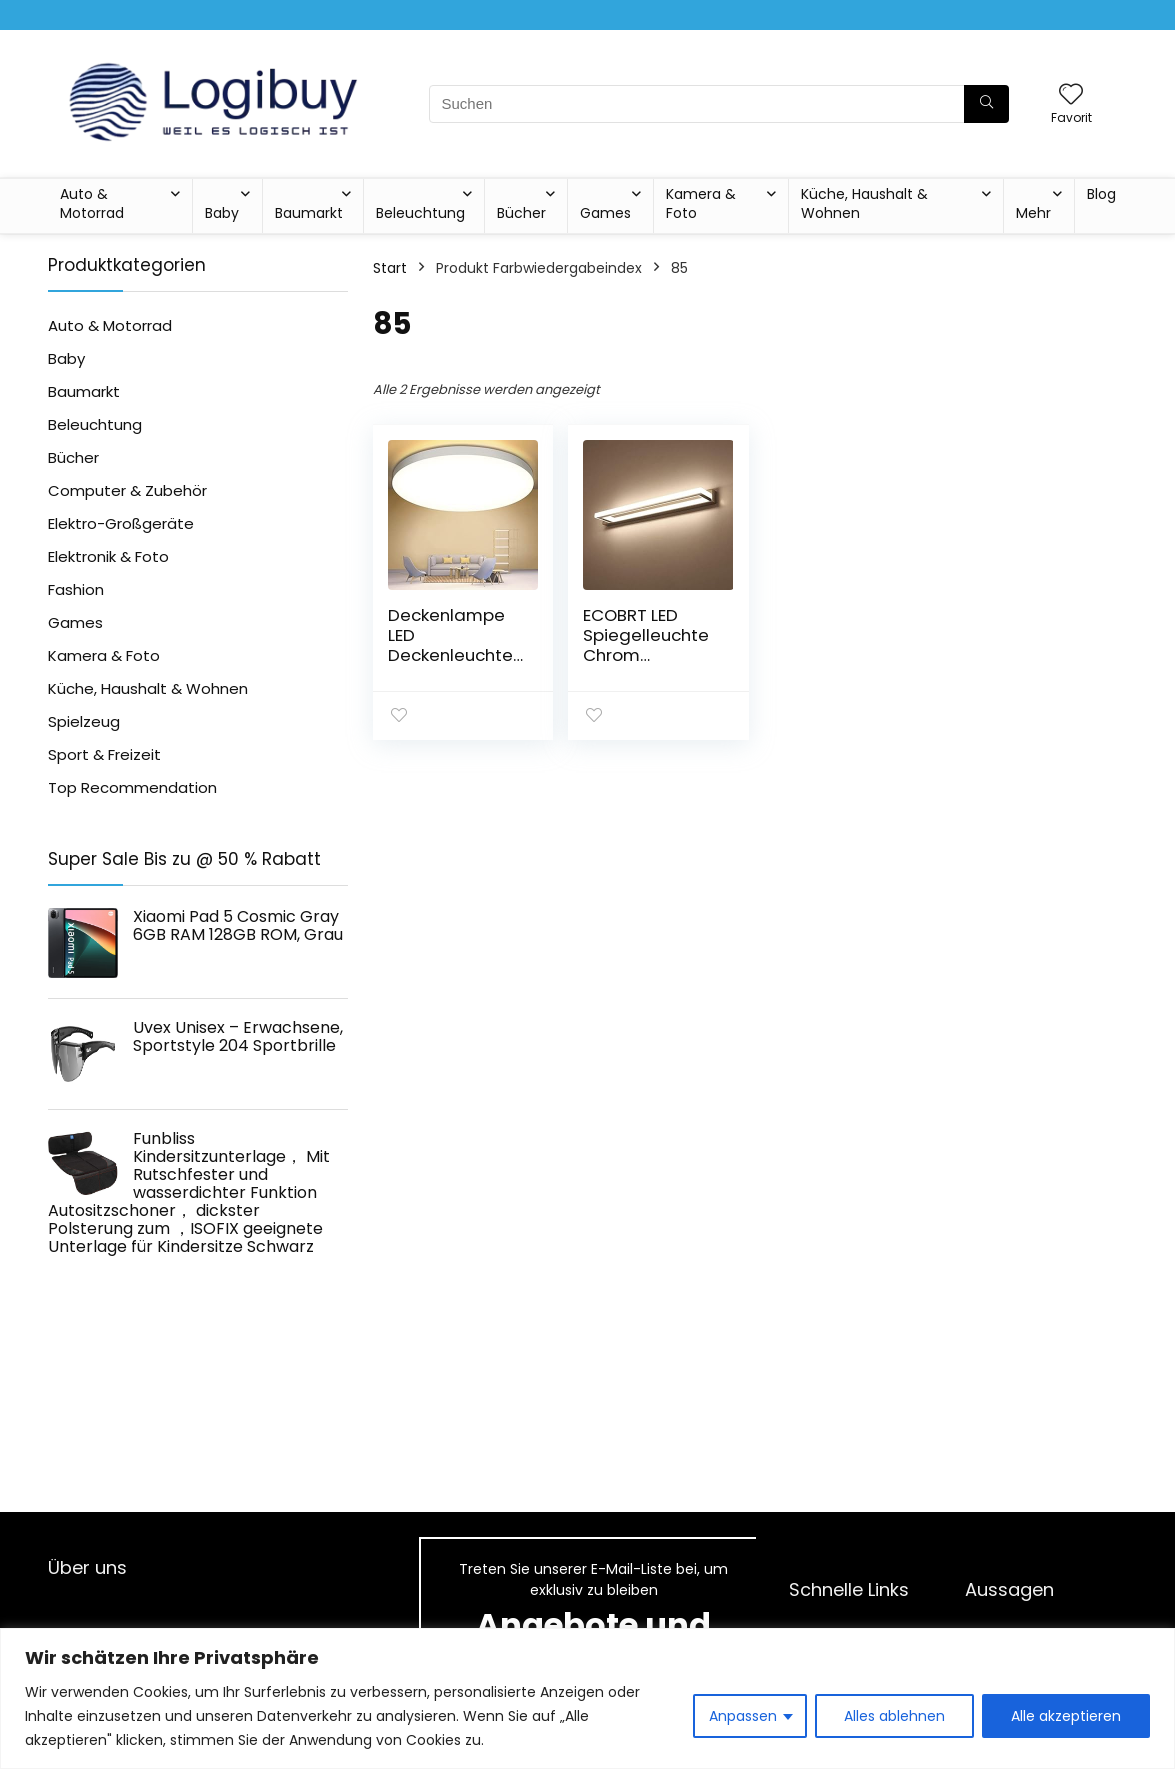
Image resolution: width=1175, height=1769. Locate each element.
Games (605, 213)
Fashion (76, 589)
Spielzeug (84, 721)
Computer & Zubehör (127, 490)
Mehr (1033, 213)
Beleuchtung (420, 213)
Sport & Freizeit (104, 754)
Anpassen (743, 1716)
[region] (587, 1698)
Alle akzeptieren (1066, 1716)
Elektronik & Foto (108, 556)
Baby (222, 213)
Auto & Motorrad (92, 203)
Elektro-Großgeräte (121, 523)
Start (390, 268)
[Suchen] (986, 104)
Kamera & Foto (701, 203)
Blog (1101, 194)
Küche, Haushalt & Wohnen (864, 203)
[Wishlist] (1071, 95)
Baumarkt (309, 213)
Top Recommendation (132, 787)
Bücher (521, 213)
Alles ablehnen (894, 1716)
